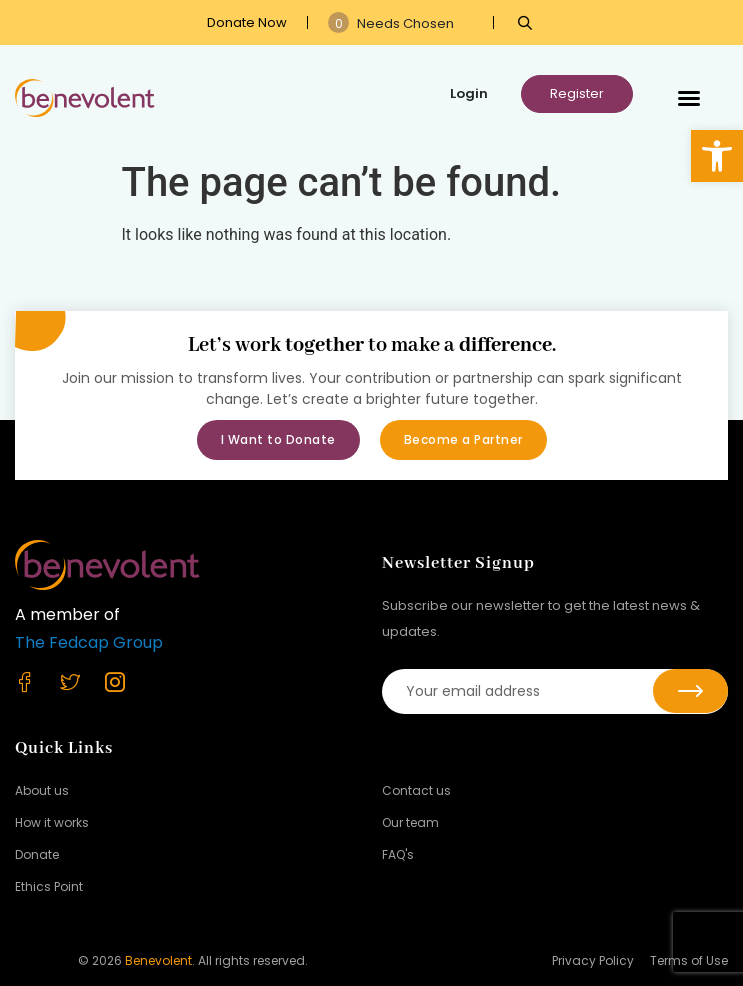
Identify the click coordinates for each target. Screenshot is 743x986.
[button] (717, 156)
